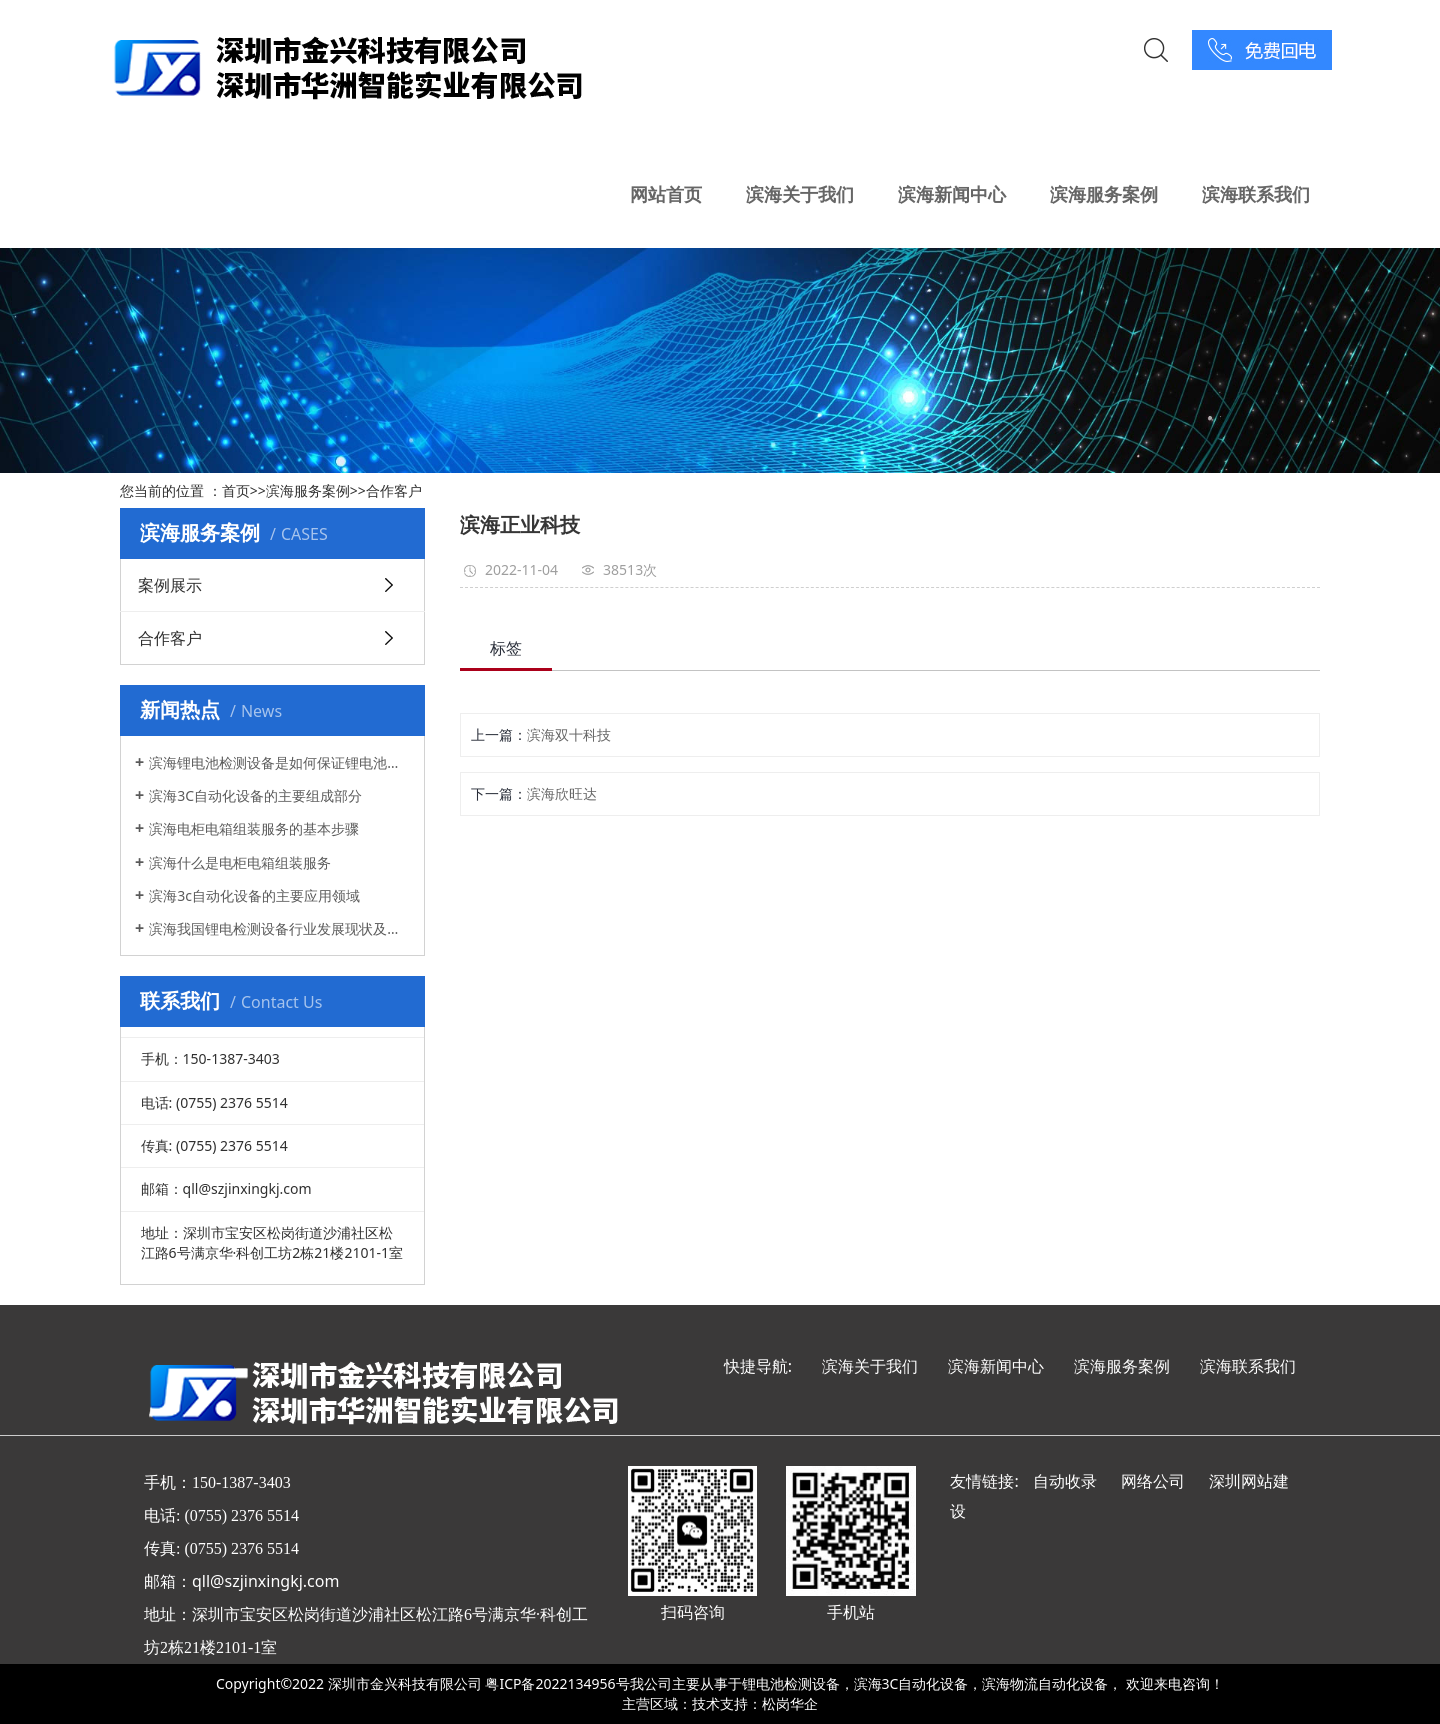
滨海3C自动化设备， (918, 1683)
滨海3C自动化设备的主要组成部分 (255, 795)
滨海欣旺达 (562, 793)
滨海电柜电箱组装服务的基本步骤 (254, 828)
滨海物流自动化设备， (1052, 1683)
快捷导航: (758, 1366)
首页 (236, 490)
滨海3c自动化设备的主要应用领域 (254, 895)
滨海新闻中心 (952, 194)
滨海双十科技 (569, 734)
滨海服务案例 (1104, 194)
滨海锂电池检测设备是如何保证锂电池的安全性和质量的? (279, 762)
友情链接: (984, 1481)
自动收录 (1065, 1481)
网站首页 (666, 194)
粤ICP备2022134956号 (557, 1683)
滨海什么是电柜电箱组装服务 (240, 862)
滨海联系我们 (1256, 194)
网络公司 (1153, 1481)
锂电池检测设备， (798, 1683)
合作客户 (394, 490)
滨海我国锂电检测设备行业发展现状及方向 (279, 928)
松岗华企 (790, 1703)
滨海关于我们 (800, 194)
